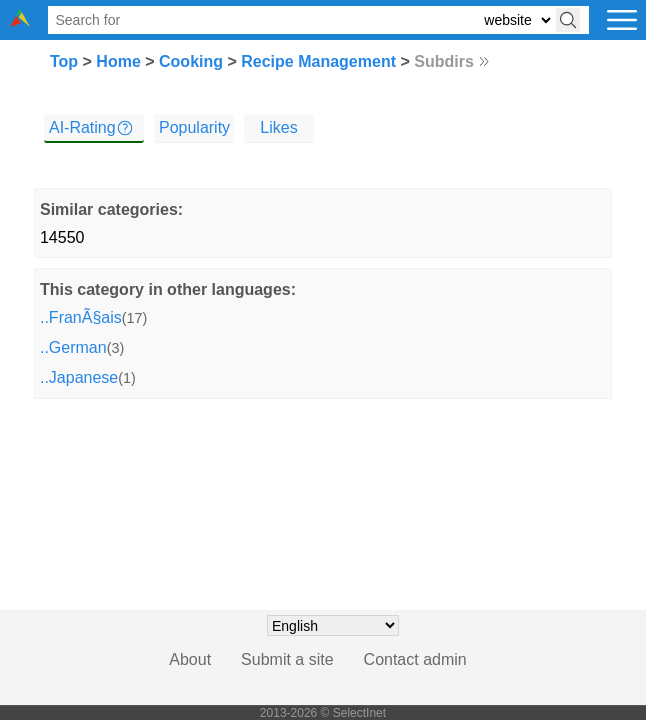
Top (64, 61)
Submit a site (287, 659)
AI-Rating (82, 127)
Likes (278, 127)
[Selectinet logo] (20, 21)
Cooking (191, 61)
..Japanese (79, 377)
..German (73, 347)
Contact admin (415, 659)
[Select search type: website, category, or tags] (517, 20)
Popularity (194, 127)
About (190, 659)
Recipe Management (318, 61)
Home (118, 61)
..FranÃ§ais (81, 317)
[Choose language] (333, 625)
